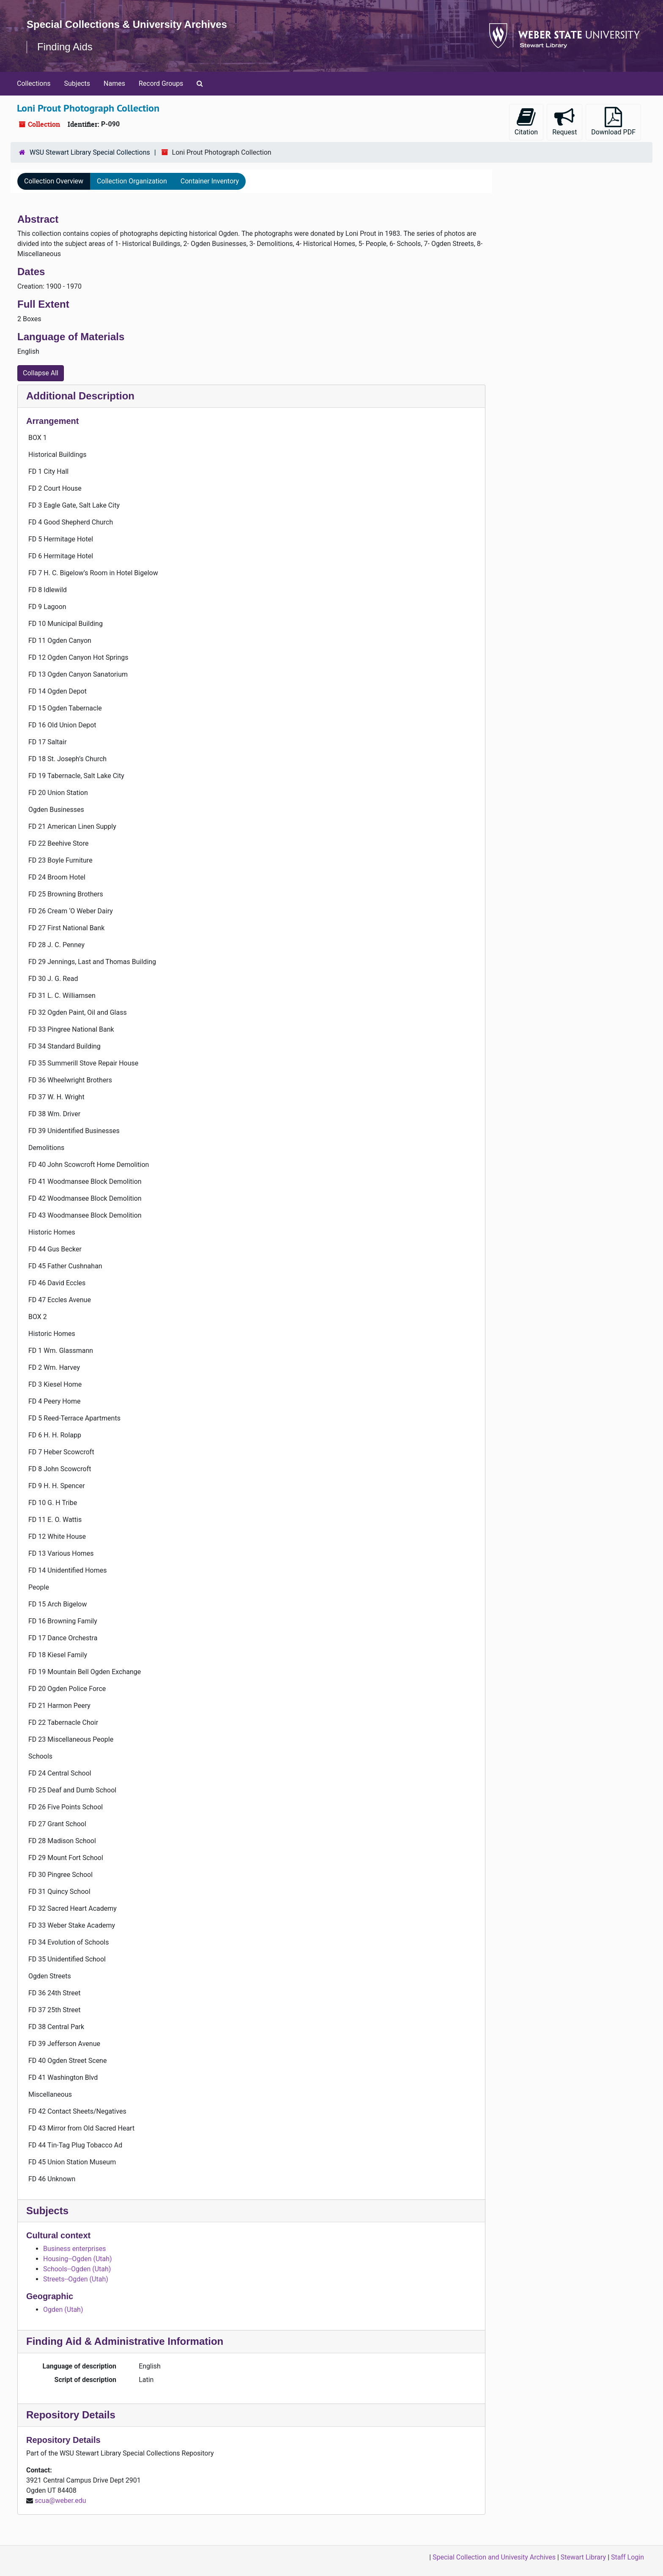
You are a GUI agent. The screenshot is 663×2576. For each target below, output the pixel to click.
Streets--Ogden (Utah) (75, 2279)
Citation (526, 121)
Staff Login (627, 2557)
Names (114, 83)
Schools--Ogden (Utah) (77, 2269)
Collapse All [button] (40, 373)
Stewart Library (583, 2557)
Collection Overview (53, 181)
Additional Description (80, 396)
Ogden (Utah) (63, 2310)
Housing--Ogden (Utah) (77, 2259)
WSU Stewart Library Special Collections (90, 152)
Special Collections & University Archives (127, 24)
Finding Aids (65, 46)
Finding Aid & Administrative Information (124, 2341)
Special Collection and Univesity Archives (494, 2557)
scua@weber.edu (60, 2501)
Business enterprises (74, 2249)
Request (564, 121)
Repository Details (70, 2414)
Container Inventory (210, 181)
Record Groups (161, 83)
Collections (34, 83)
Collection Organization (132, 181)
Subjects (77, 83)
